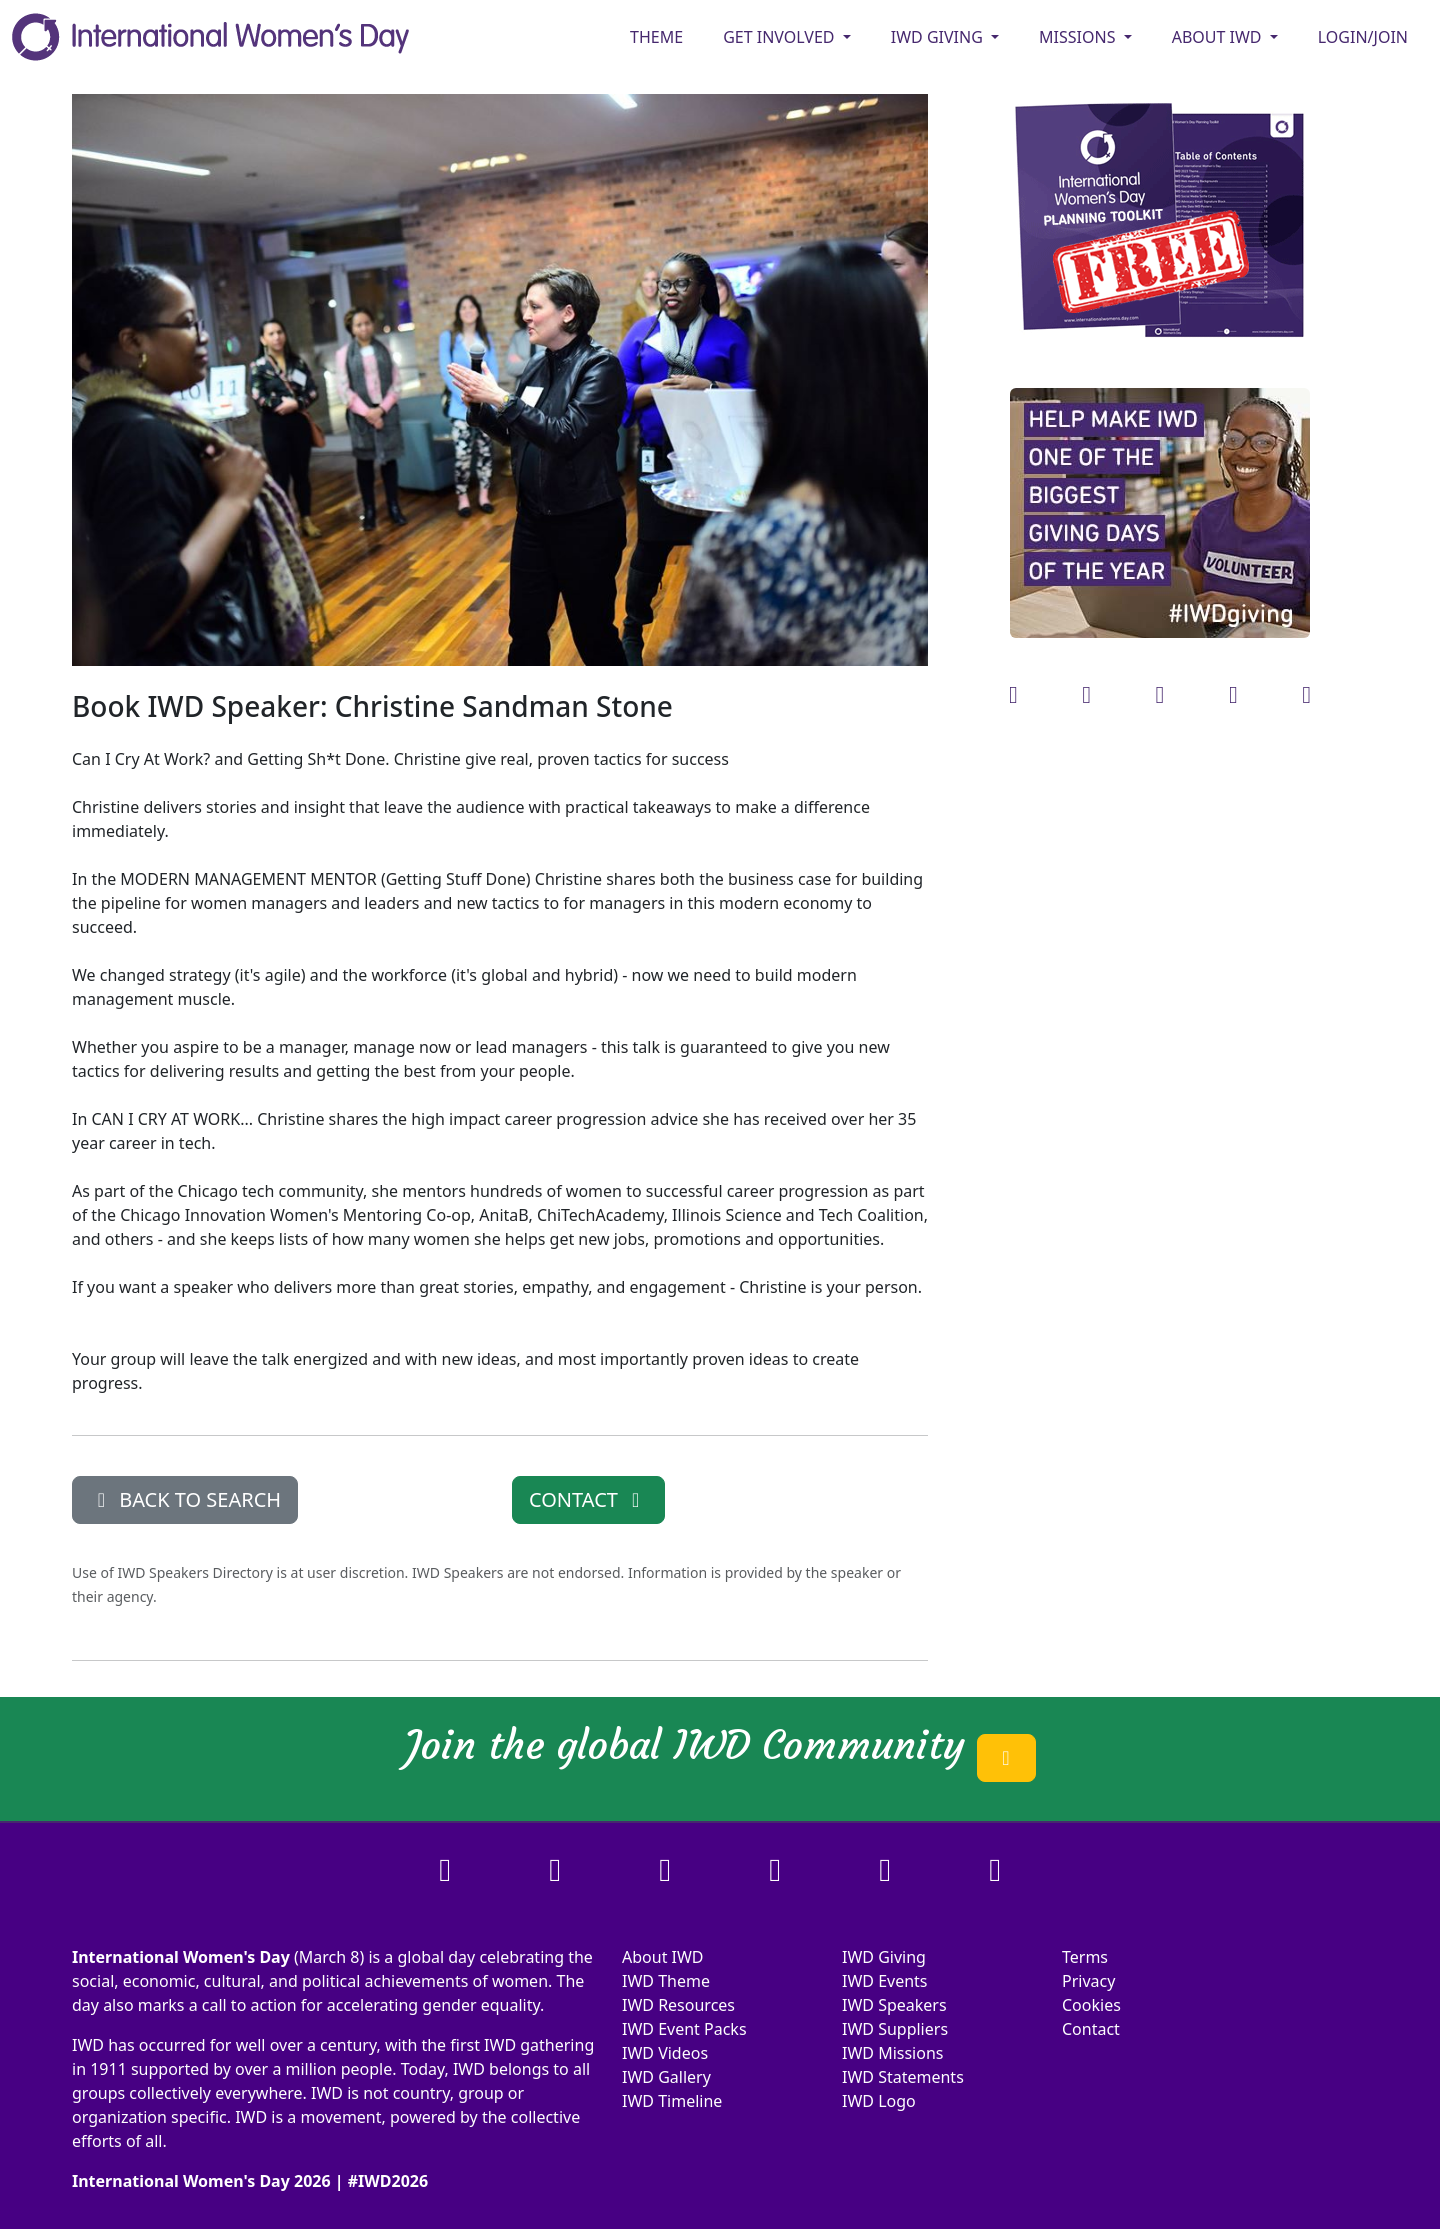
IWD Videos (665, 2053)
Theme (656, 37)
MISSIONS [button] (1079, 37)
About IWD (663, 1957)
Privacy (1088, 1981)
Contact (1091, 2029)
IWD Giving (884, 1957)
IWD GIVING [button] (939, 37)
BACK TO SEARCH (185, 1499)
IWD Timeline (672, 2101)
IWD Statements (903, 2077)
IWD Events (885, 1981)
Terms (1085, 1957)
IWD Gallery (666, 2077)
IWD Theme (666, 1981)
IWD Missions (892, 2053)
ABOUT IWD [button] (1219, 37)
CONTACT (588, 1499)
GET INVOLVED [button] (781, 37)
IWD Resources (678, 2005)
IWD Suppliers (895, 2029)
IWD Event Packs (684, 2029)
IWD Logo (879, 2101)
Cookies (1091, 2005)
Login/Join (1363, 37)
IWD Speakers (894, 2005)
